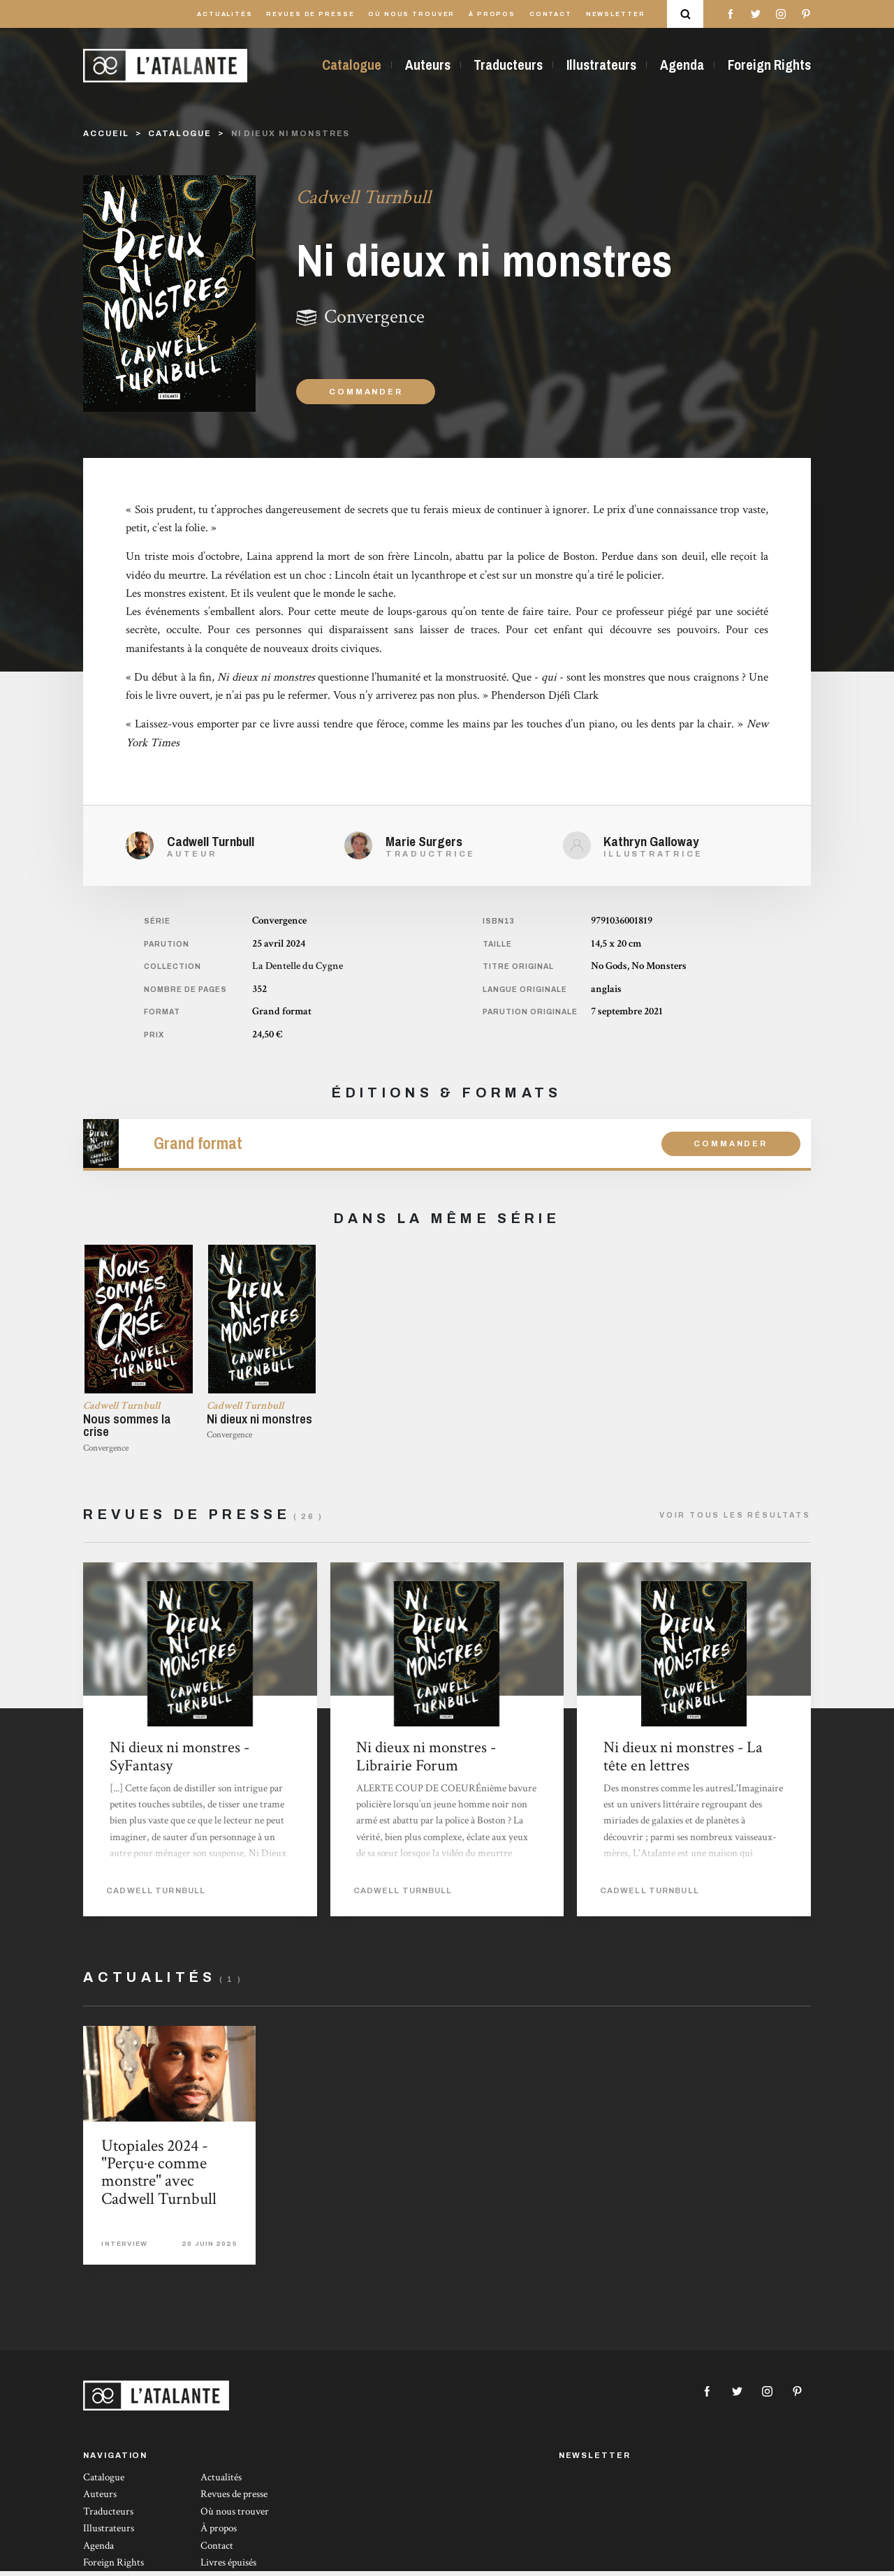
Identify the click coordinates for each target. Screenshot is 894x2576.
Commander (365, 391)
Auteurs (427, 65)
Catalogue (351, 65)
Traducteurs (508, 65)
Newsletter (615, 14)
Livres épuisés (228, 2567)
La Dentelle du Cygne (297, 965)
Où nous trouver (411, 14)
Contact (550, 14)
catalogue (180, 133)
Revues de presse (310, 14)
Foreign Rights (769, 65)
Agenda (682, 65)
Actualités (225, 14)
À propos (492, 14)
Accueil (106, 133)
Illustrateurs (601, 65)
